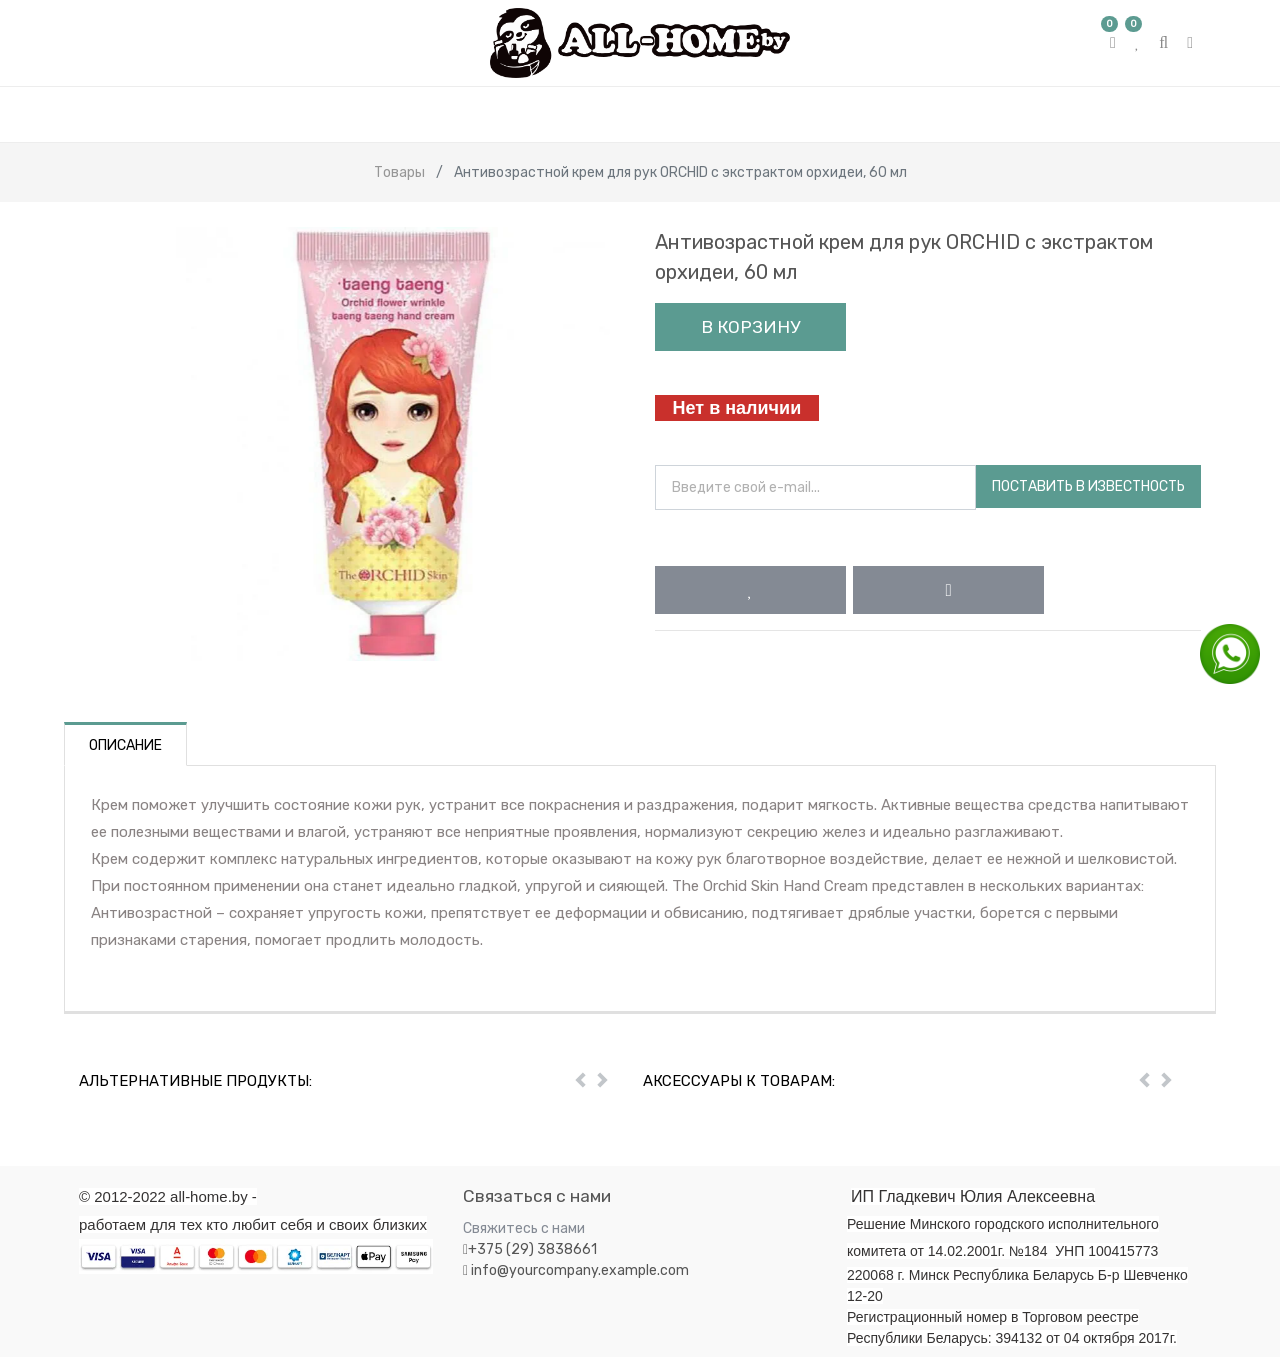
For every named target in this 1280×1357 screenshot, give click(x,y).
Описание (125, 745)
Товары (399, 172)
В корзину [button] (750, 327)
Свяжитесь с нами (524, 1228)
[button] (750, 590)
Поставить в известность (1088, 486)
